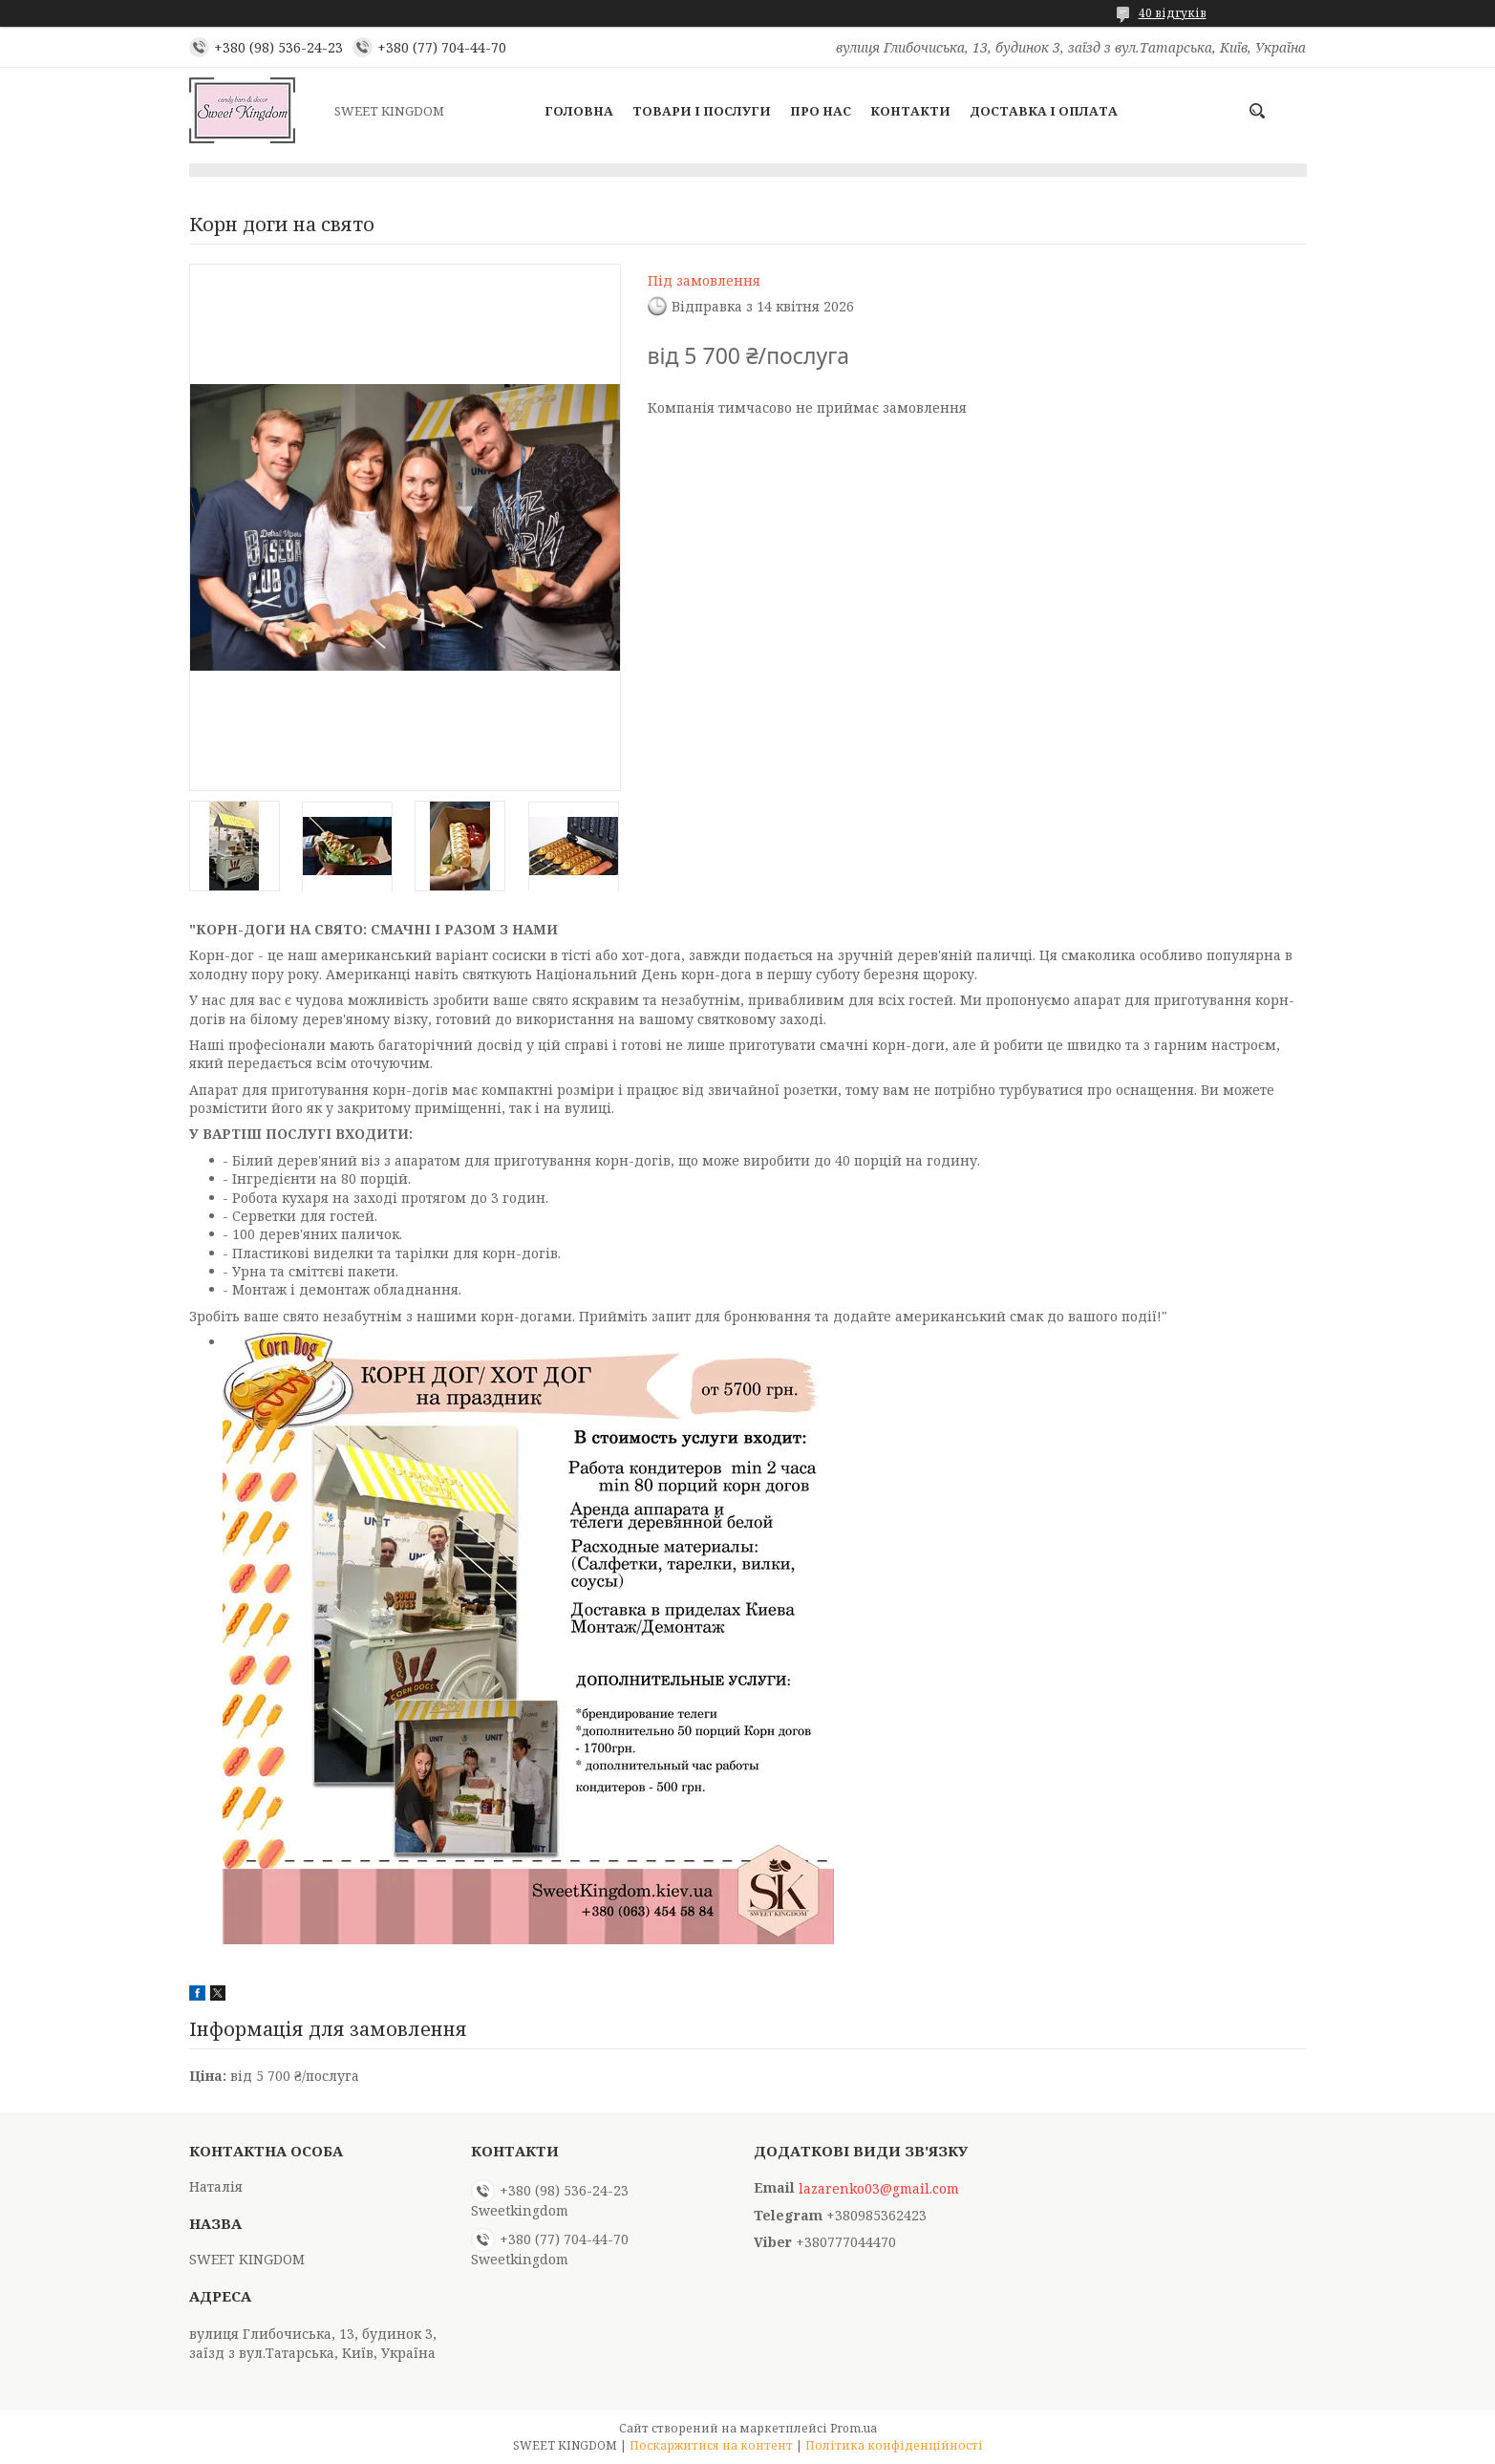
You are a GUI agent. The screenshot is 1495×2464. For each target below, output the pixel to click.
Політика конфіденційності (894, 2445)
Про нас (820, 110)
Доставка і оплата (1044, 110)
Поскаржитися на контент (711, 2445)
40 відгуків (1173, 13)
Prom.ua (853, 2428)
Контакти (910, 110)
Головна (579, 110)
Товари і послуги (701, 110)
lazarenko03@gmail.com (879, 2188)
